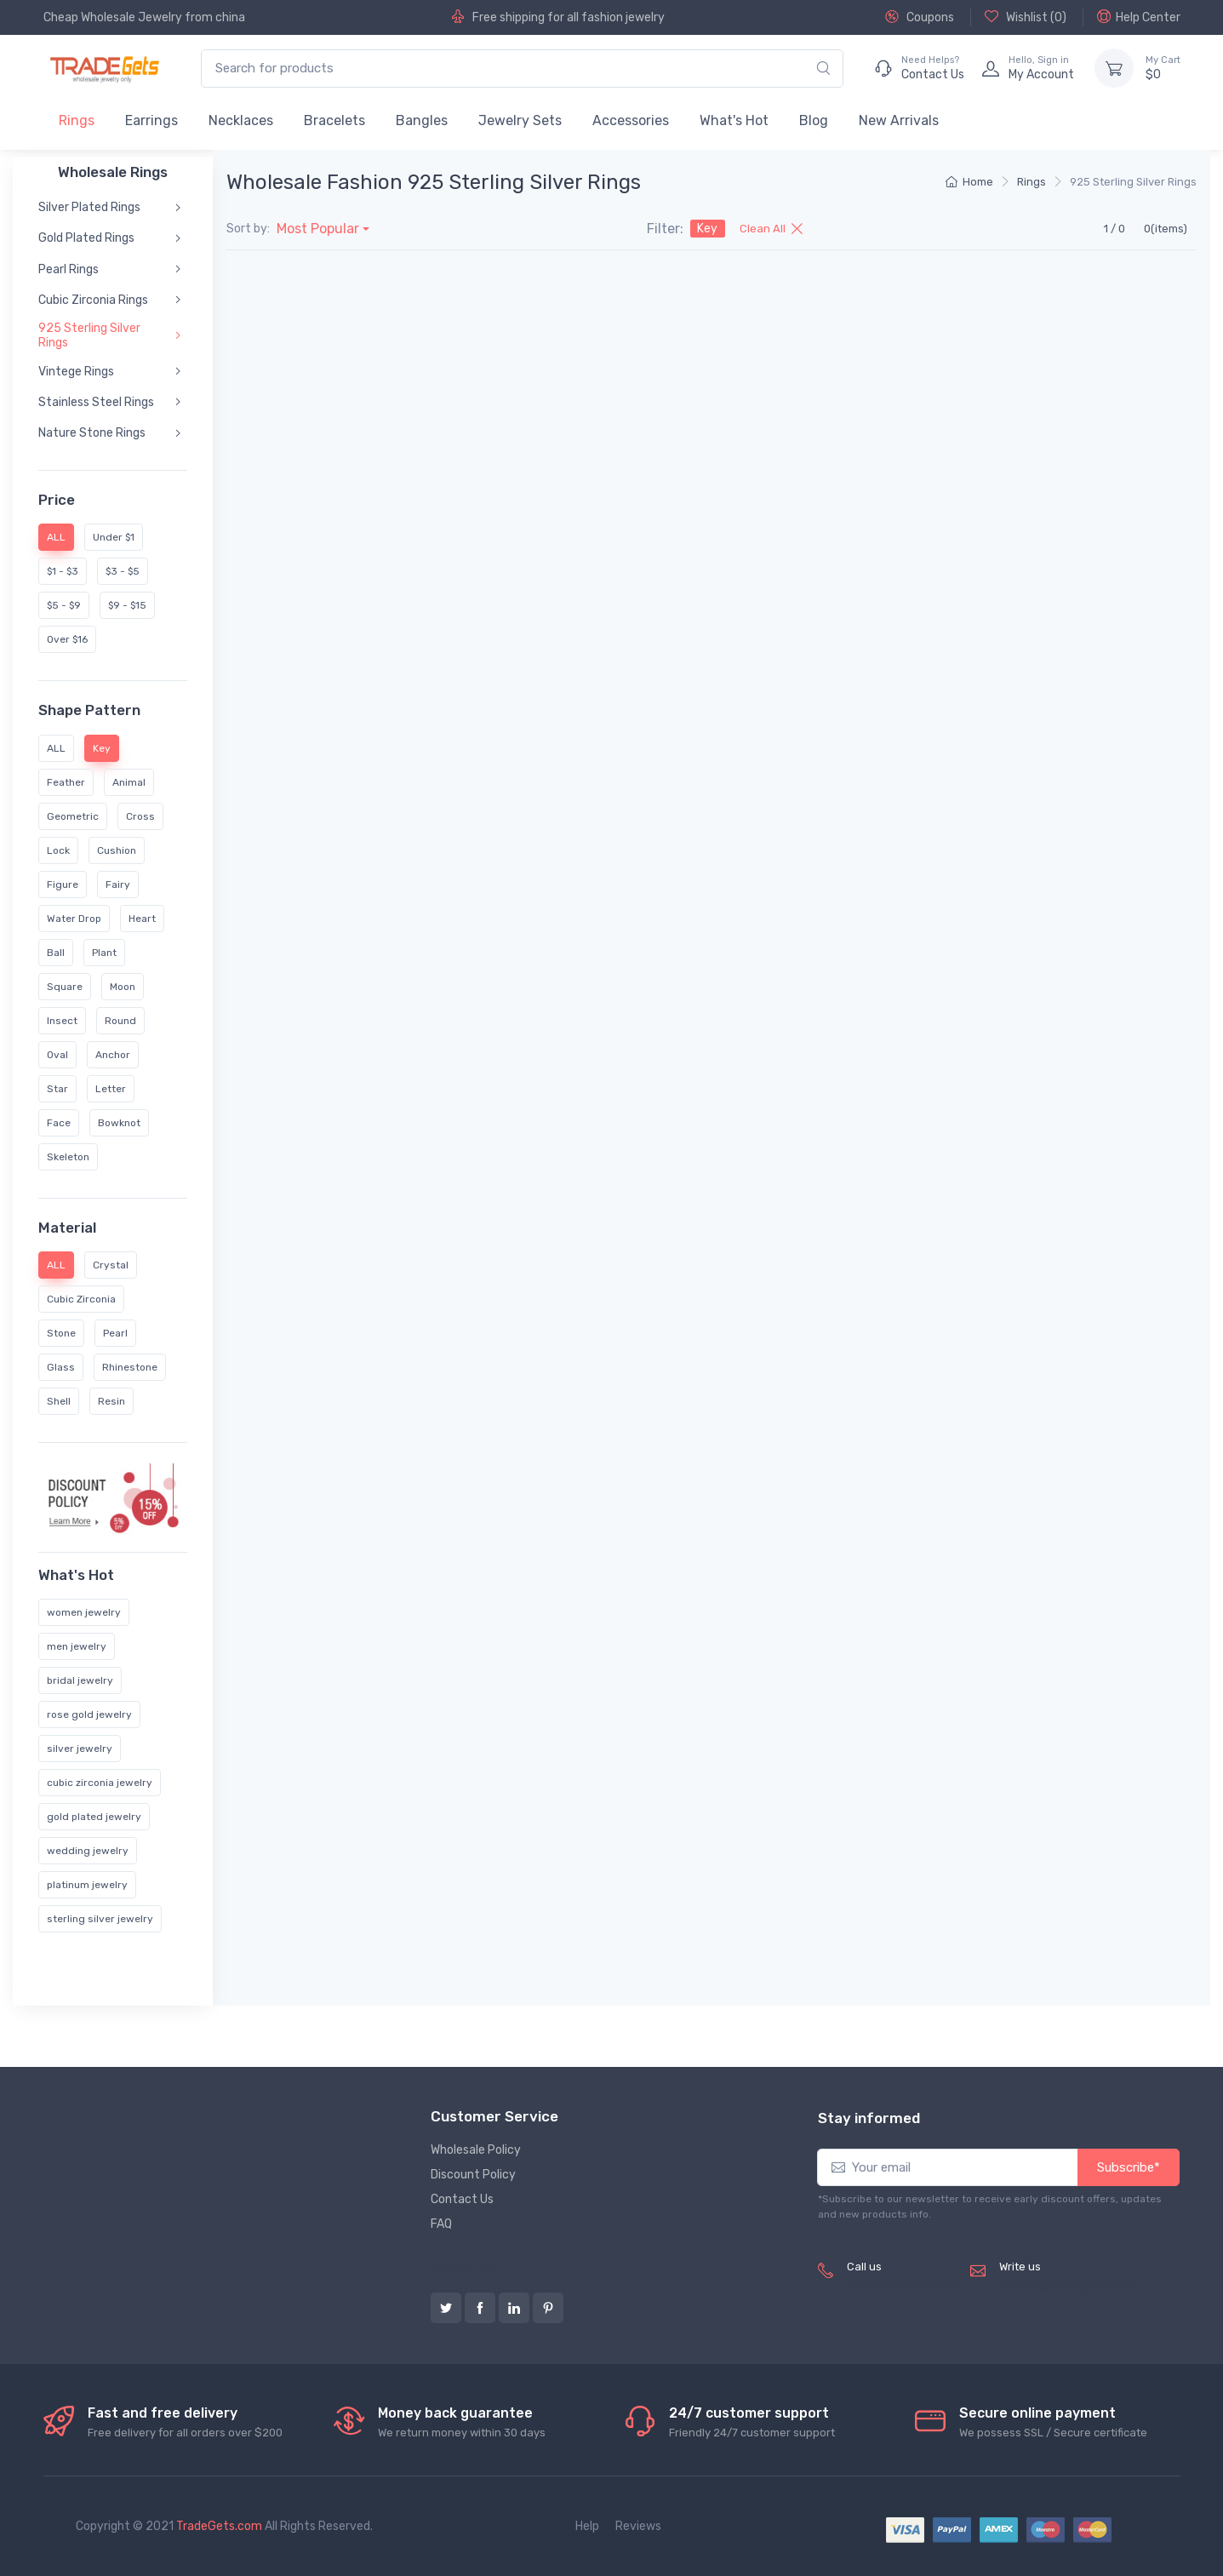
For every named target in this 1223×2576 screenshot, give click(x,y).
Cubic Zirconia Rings (93, 300)
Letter (110, 1088)
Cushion (116, 850)
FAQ (441, 2224)
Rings (76, 120)
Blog (813, 120)
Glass (61, 1367)
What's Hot (734, 120)
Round (120, 1020)
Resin (111, 1401)
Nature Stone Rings (92, 433)
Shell (59, 1401)
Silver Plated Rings (89, 207)
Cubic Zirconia (81, 1299)
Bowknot (119, 1122)
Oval (57, 1054)
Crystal (111, 1265)
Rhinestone (129, 1367)
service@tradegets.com (1066, 2285)
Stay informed (869, 2118)
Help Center (1138, 17)
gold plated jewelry (94, 1817)
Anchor (112, 1054)
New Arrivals (899, 120)
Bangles (422, 120)
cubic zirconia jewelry (99, 1783)
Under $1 (113, 537)
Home (969, 181)
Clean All (771, 228)
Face (59, 1122)
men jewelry (76, 1646)
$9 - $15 (127, 605)
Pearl (115, 1333)
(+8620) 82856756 (902, 2285)
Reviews (638, 2526)
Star (57, 1088)
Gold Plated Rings (86, 238)
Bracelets (334, 120)
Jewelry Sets (520, 120)
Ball (56, 952)
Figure (62, 884)
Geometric (73, 815)
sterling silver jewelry (100, 1919)
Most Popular (318, 228)
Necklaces (241, 120)
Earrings (151, 120)
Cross (140, 815)
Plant (104, 952)
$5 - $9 (64, 605)
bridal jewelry (80, 1680)
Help (587, 2526)
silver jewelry (79, 1749)
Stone (61, 1333)
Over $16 (67, 639)
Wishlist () (1025, 17)
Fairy (118, 884)
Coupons (919, 17)
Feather (66, 781)
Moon (122, 986)
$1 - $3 (62, 571)
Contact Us (462, 2199)
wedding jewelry (88, 1851)
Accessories (630, 120)
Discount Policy (473, 2174)
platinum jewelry (87, 1885)
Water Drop (74, 918)
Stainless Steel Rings (96, 402)
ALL (56, 747)
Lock (58, 850)
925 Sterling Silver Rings (89, 335)
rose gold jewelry (89, 1714)
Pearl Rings (68, 268)
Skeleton (68, 1156)
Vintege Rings (76, 371)
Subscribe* (1128, 2167)
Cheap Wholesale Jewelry (112, 17)
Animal (129, 781)
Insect (62, 1020)
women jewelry (84, 1612)
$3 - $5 (123, 571)
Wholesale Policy (476, 2150)
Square (65, 986)
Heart (142, 918)
